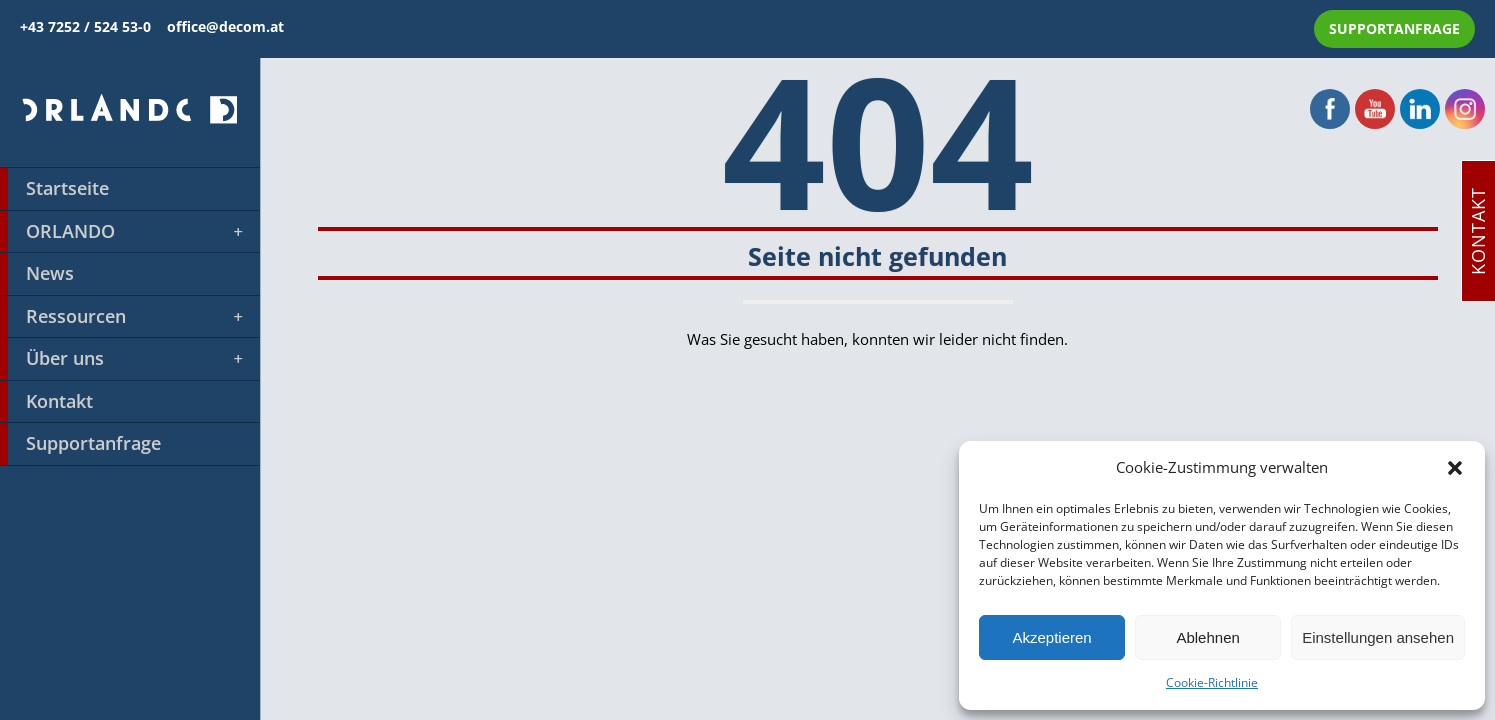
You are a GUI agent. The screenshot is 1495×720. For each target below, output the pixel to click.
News (37, 274)
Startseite (54, 189)
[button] (1455, 468)
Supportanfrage (80, 444)
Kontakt (46, 402)
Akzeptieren (1051, 637)
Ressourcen (123, 317)
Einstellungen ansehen (1378, 637)
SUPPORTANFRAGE (1394, 28)
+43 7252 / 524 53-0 (93, 26)
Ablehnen (1207, 637)
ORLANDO (123, 232)
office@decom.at (225, 26)
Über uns (123, 359)
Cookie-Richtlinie (1212, 682)
